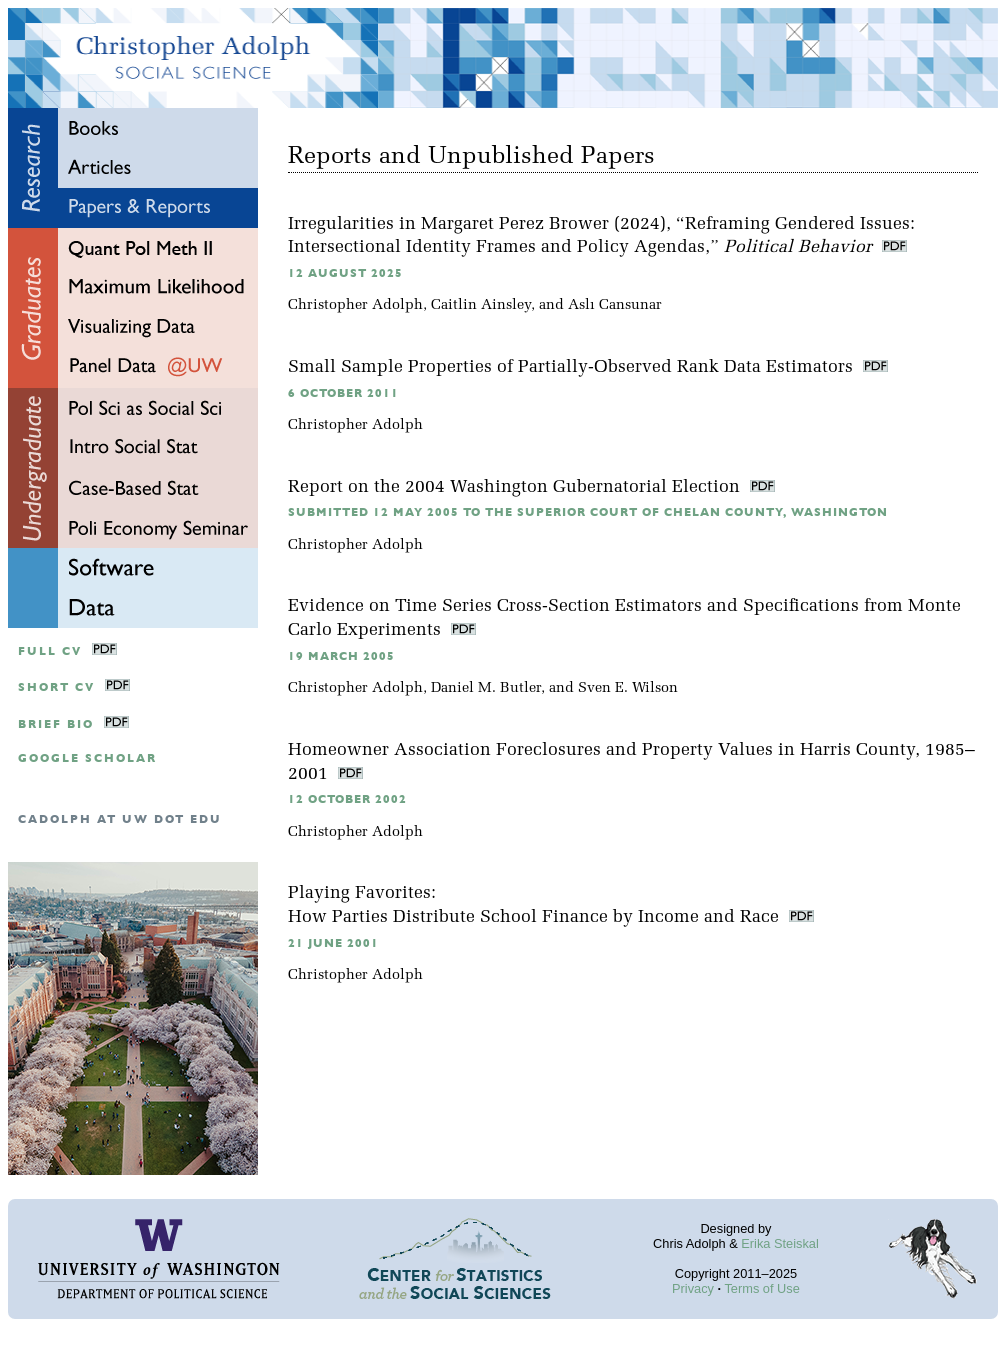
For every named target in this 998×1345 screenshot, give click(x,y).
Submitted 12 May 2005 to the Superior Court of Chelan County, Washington (588, 512)
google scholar (87, 758)
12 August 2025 (345, 273)
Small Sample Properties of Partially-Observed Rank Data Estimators (573, 367)
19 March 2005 (341, 656)
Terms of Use (761, 1288)
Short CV (56, 687)
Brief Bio (56, 724)
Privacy (693, 1288)
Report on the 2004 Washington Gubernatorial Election (516, 487)
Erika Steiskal (780, 1243)
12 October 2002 (347, 799)
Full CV (50, 651)
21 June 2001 (333, 943)
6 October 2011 (343, 393)
